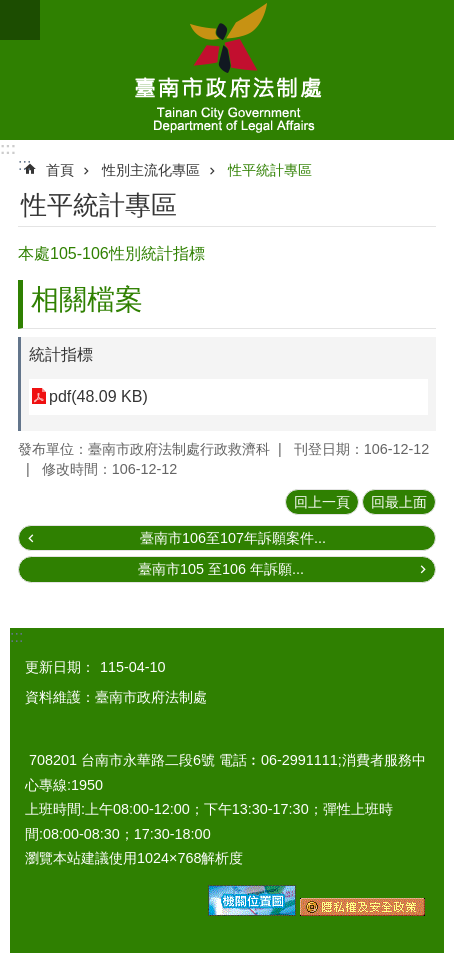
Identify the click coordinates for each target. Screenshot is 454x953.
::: (8, 148)
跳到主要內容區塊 (10, 10)
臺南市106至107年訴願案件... (233, 538)
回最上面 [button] (399, 502)
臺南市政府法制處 (227, 70)
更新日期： (60, 667)
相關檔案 (87, 299)
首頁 (60, 170)
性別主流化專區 (151, 170)
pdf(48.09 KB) (98, 396)
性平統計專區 (270, 170)
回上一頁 (322, 502)
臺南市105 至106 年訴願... (221, 569)
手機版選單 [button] (20, 20)
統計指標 (61, 354)
